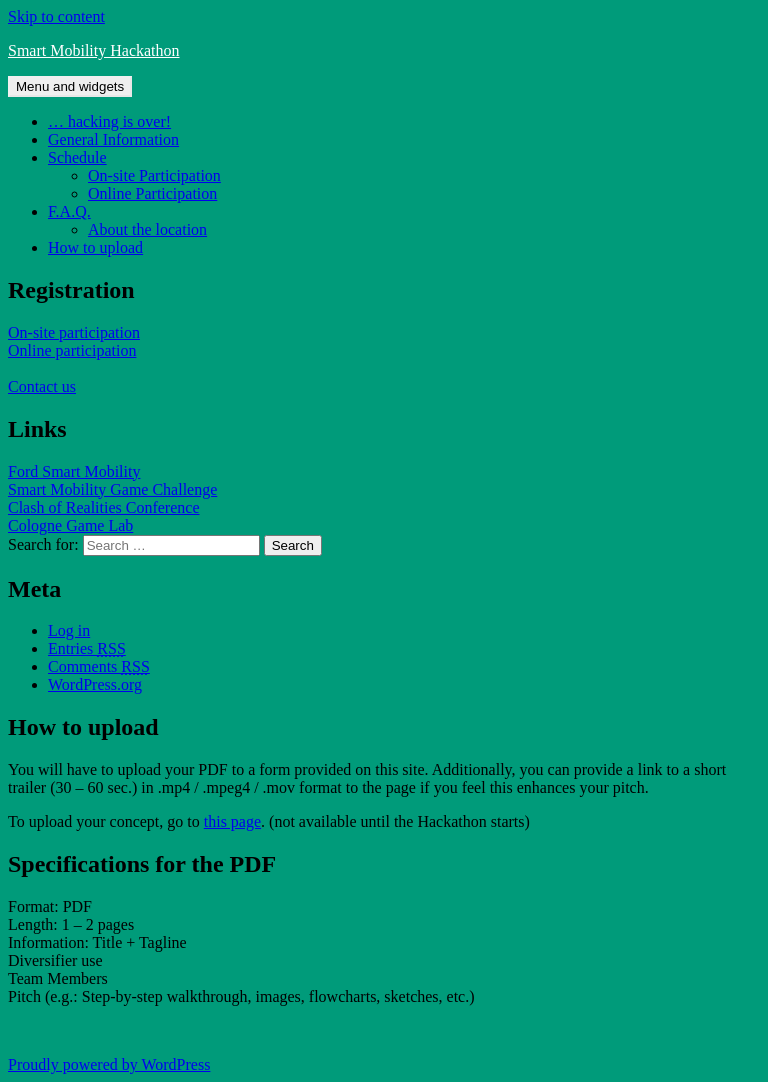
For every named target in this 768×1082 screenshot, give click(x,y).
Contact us (42, 386)
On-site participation (74, 332)
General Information (113, 139)
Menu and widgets (70, 86)
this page (232, 821)
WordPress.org (95, 684)
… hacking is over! (109, 121)
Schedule (77, 157)
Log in (69, 630)
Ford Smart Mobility (74, 471)
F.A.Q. (69, 211)
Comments (99, 666)
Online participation (72, 350)
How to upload (95, 247)
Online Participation (152, 193)
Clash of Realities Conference (104, 507)
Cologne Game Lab (70, 525)
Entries (87, 648)
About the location (147, 229)
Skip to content (56, 16)
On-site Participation (154, 175)
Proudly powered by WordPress (109, 1064)
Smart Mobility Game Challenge (112, 489)
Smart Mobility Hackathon (94, 50)
